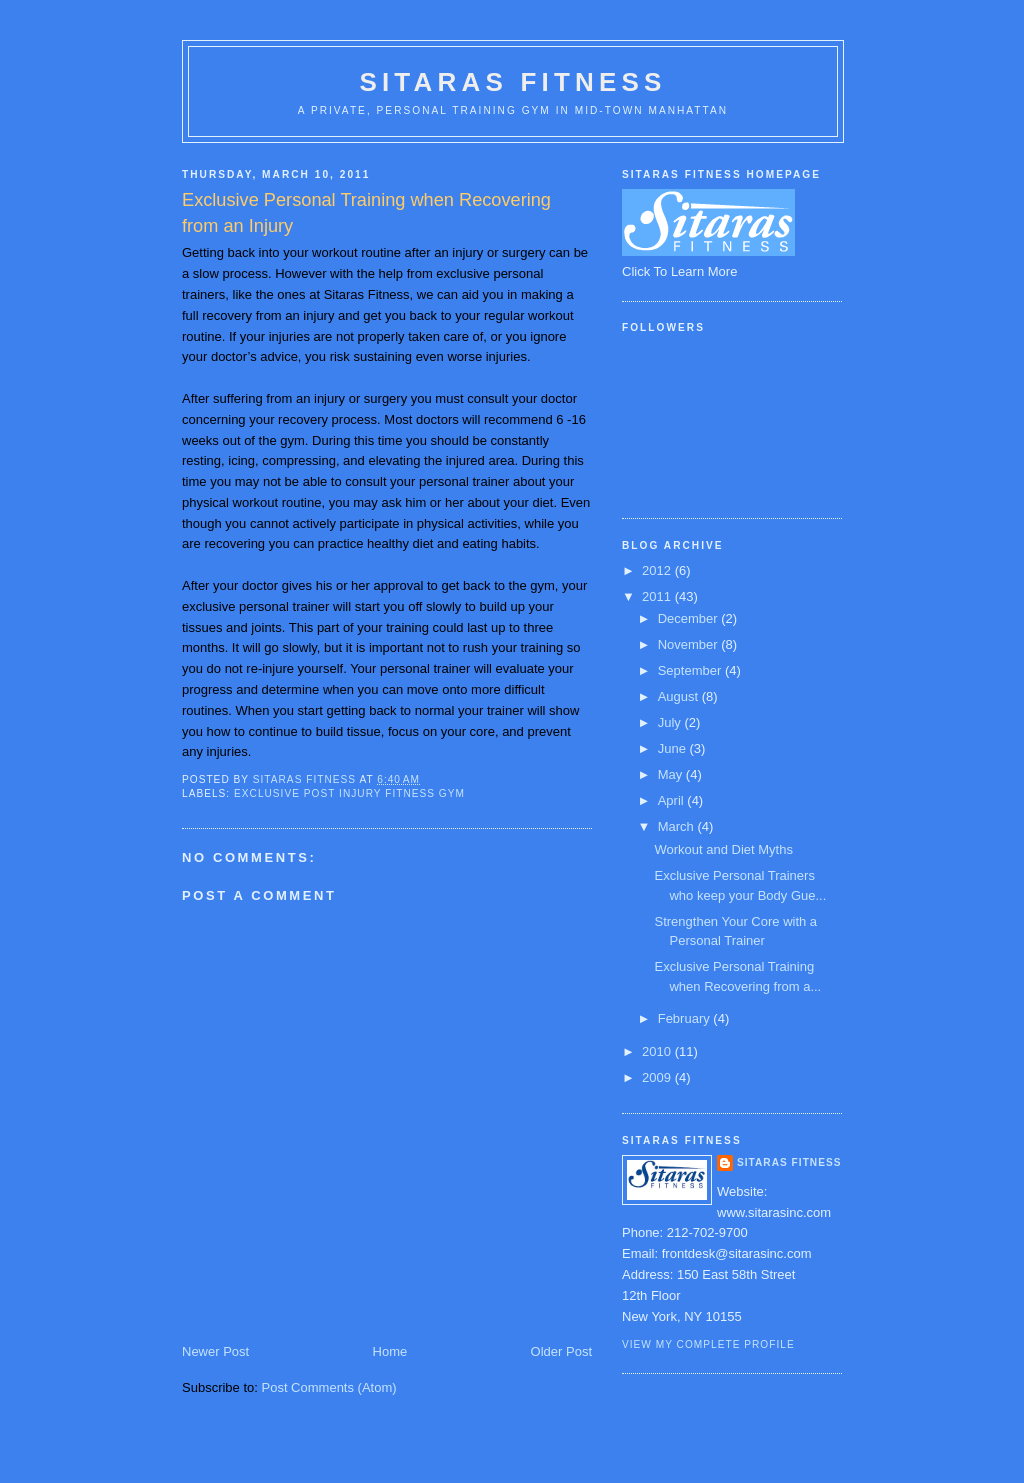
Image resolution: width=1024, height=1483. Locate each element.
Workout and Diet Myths (723, 849)
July (671, 722)
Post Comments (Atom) (329, 1387)
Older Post (561, 1351)
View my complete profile (708, 1344)
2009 (658, 1077)
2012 (658, 570)
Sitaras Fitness (512, 82)
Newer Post (215, 1351)
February (686, 1018)
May (672, 774)
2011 (658, 596)
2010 (658, 1051)
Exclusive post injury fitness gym (349, 793)
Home (390, 1351)
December (690, 618)
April (673, 800)
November (690, 644)
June (674, 748)
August (680, 696)
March (678, 826)
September (691, 670)
